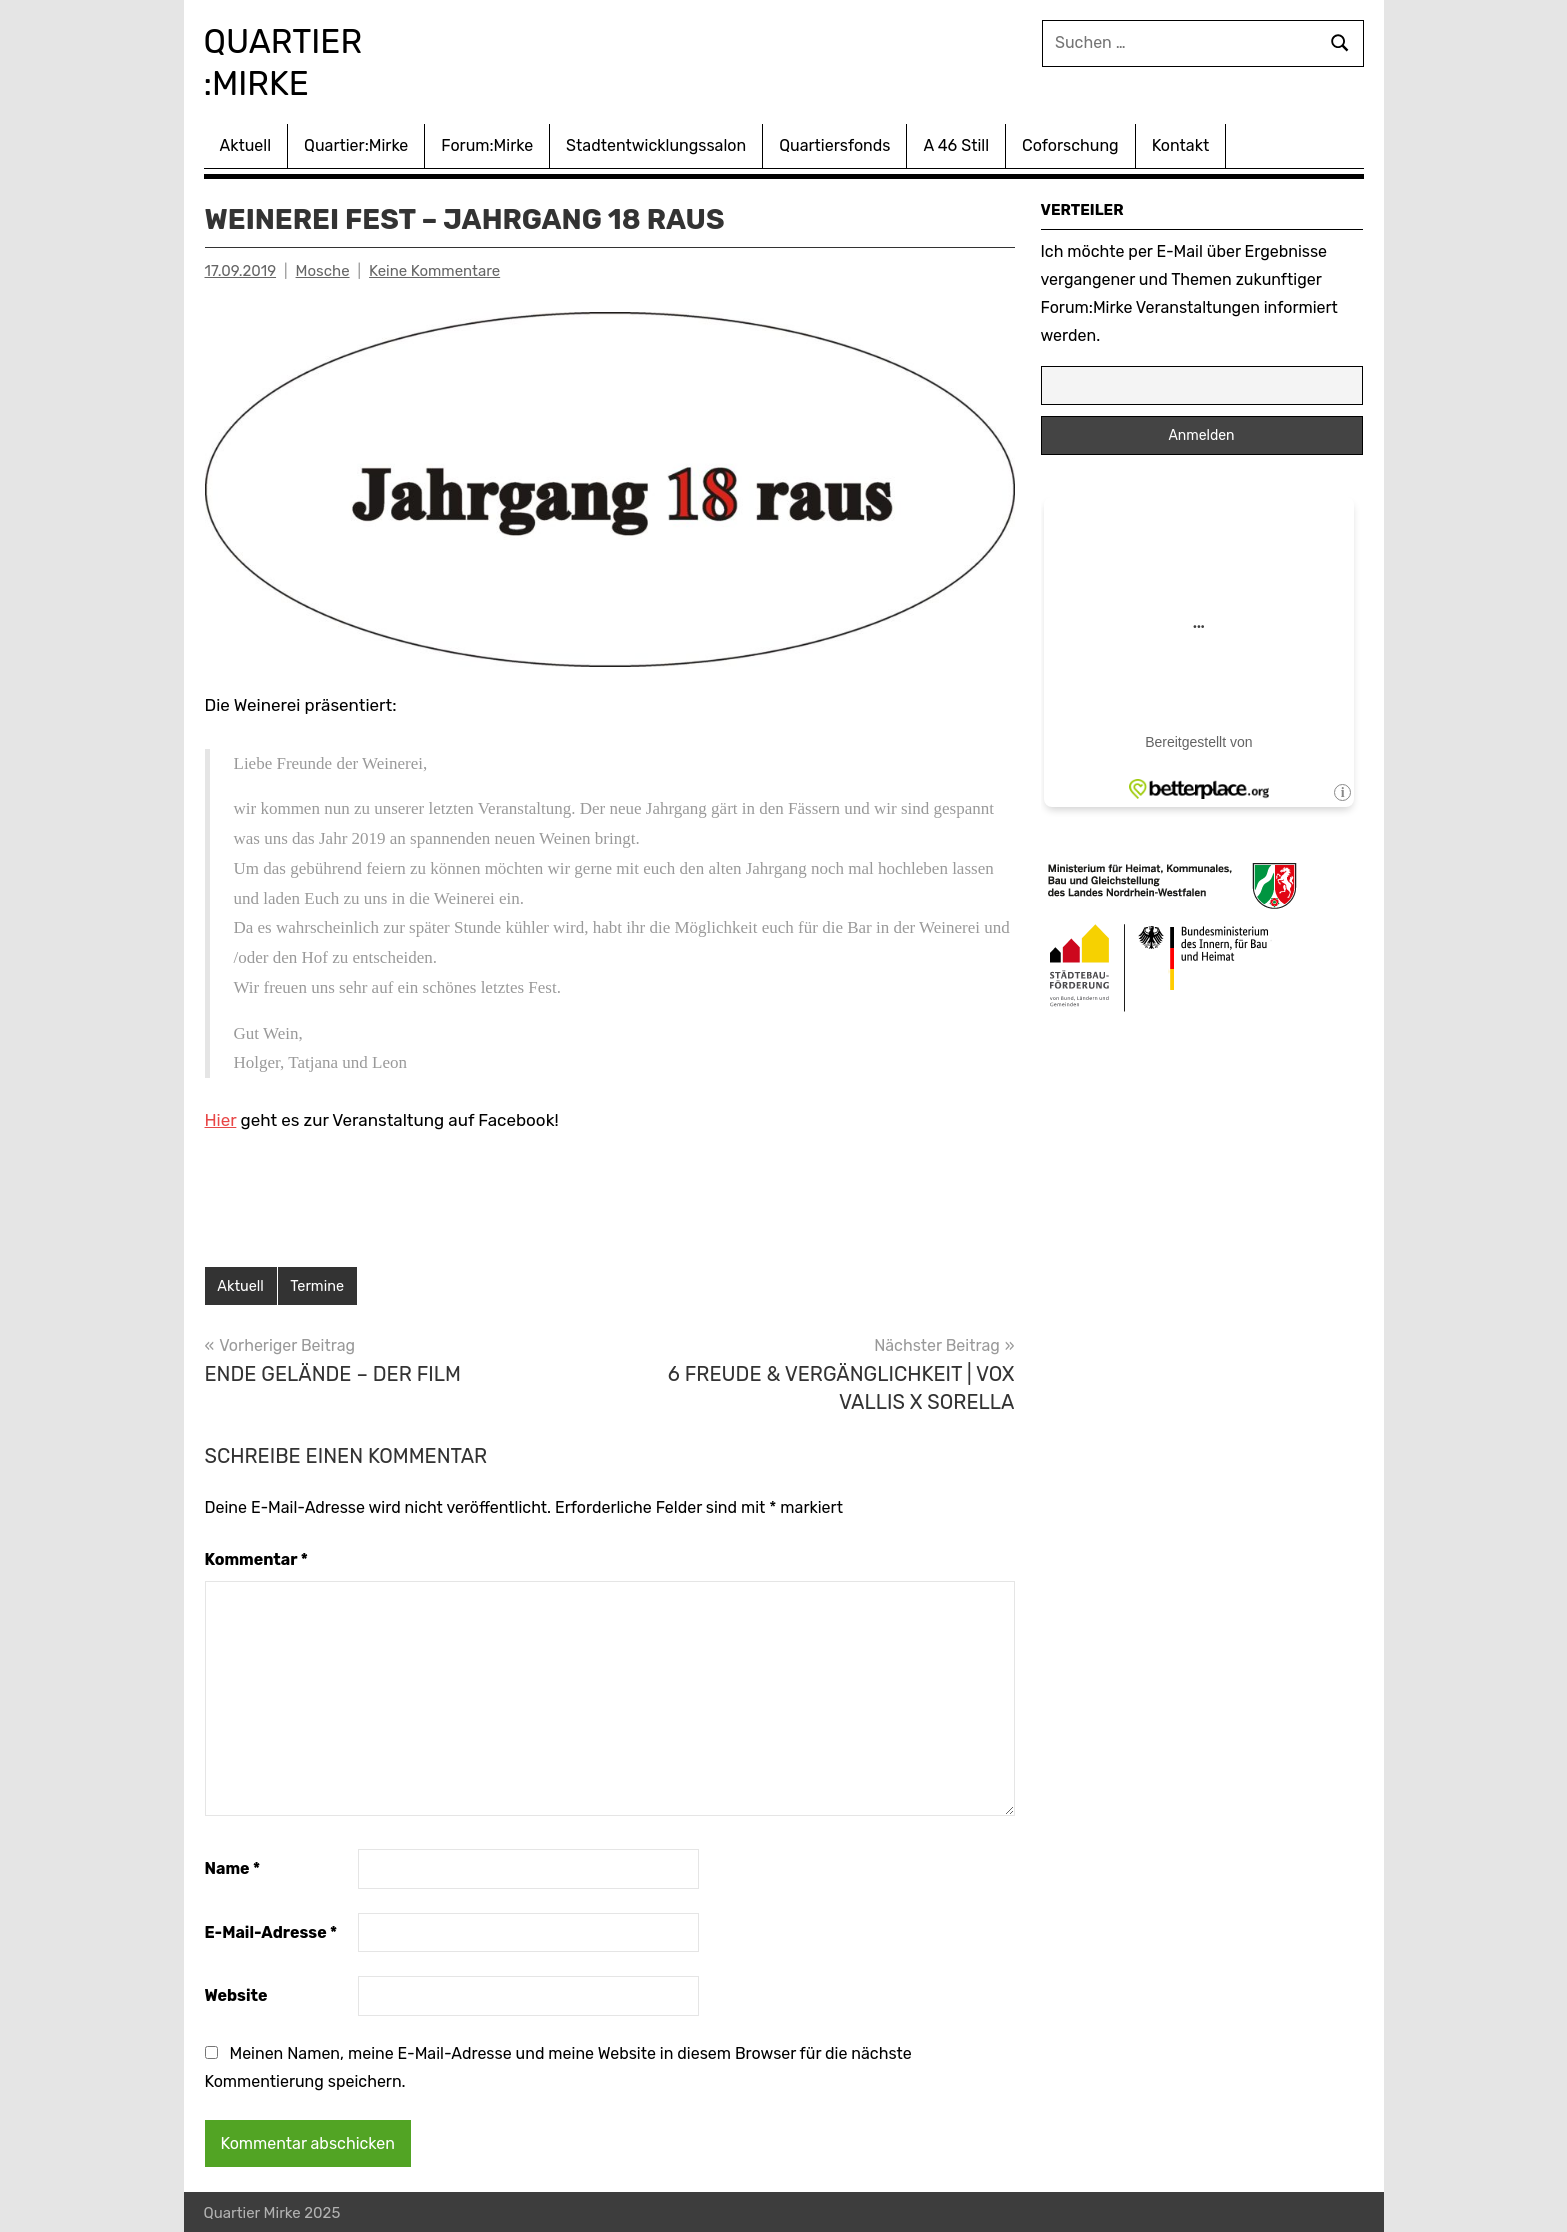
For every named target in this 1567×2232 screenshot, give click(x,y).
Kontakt (1181, 141)
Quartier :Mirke (305, 59)
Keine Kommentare (434, 267)
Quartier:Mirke (356, 141)
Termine (320, 1283)
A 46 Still (956, 141)
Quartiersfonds (834, 141)
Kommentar (256, 1556)
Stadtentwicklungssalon (656, 141)
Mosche (323, 267)
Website (236, 1992)
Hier (221, 1116)
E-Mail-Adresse (271, 1929)
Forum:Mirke (487, 141)
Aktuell (246, 141)
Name (233, 1865)
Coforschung (1070, 141)
